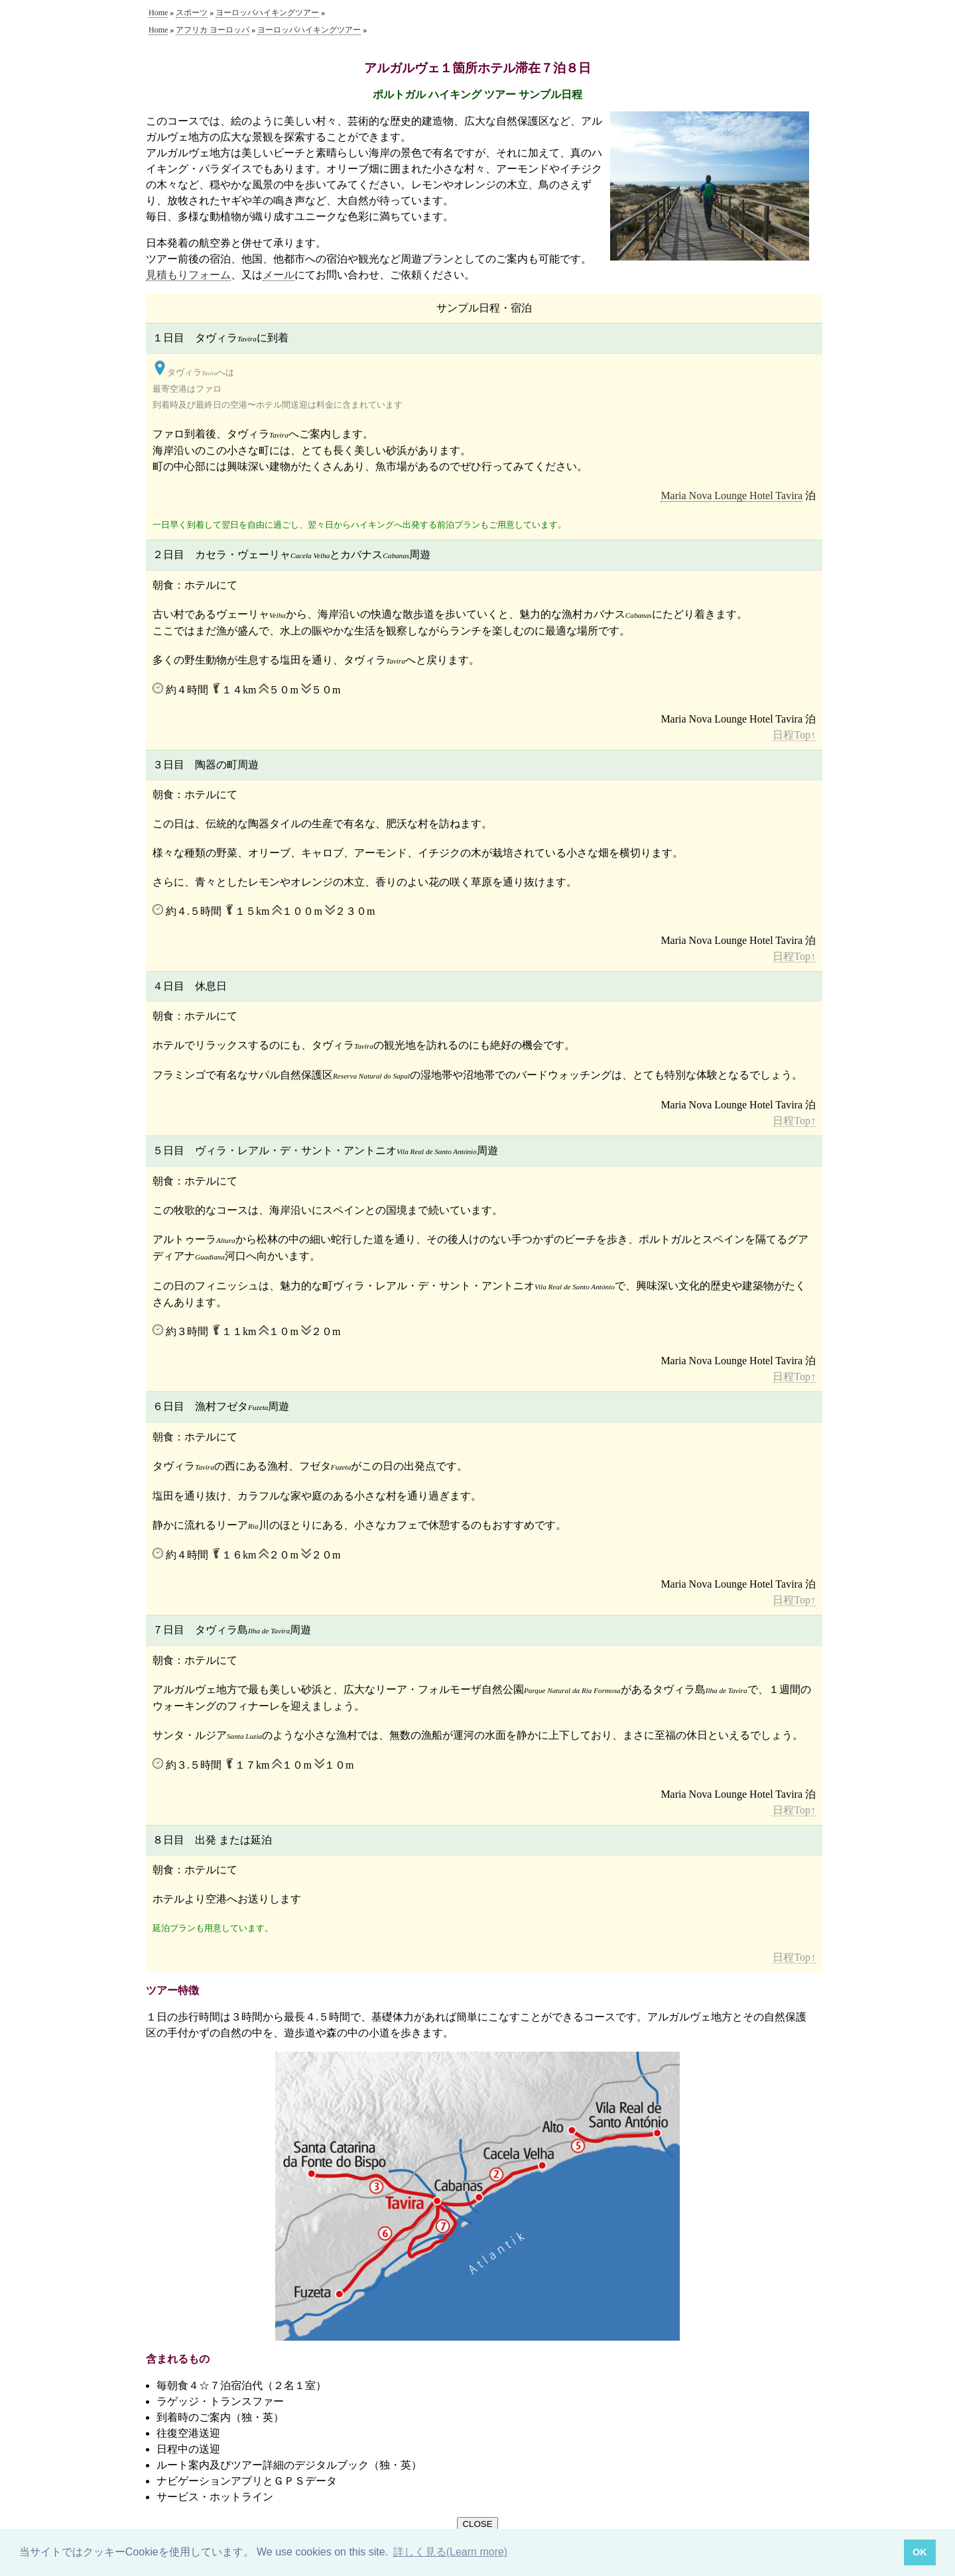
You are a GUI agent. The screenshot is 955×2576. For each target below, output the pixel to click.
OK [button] (920, 2552)
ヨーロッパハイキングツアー (267, 12)
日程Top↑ (794, 734)
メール (278, 274)
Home (158, 12)
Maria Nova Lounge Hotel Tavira (731, 495)
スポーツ (192, 12)
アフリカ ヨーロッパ (212, 29)
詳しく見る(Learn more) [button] (450, 2551)
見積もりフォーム (188, 274)
